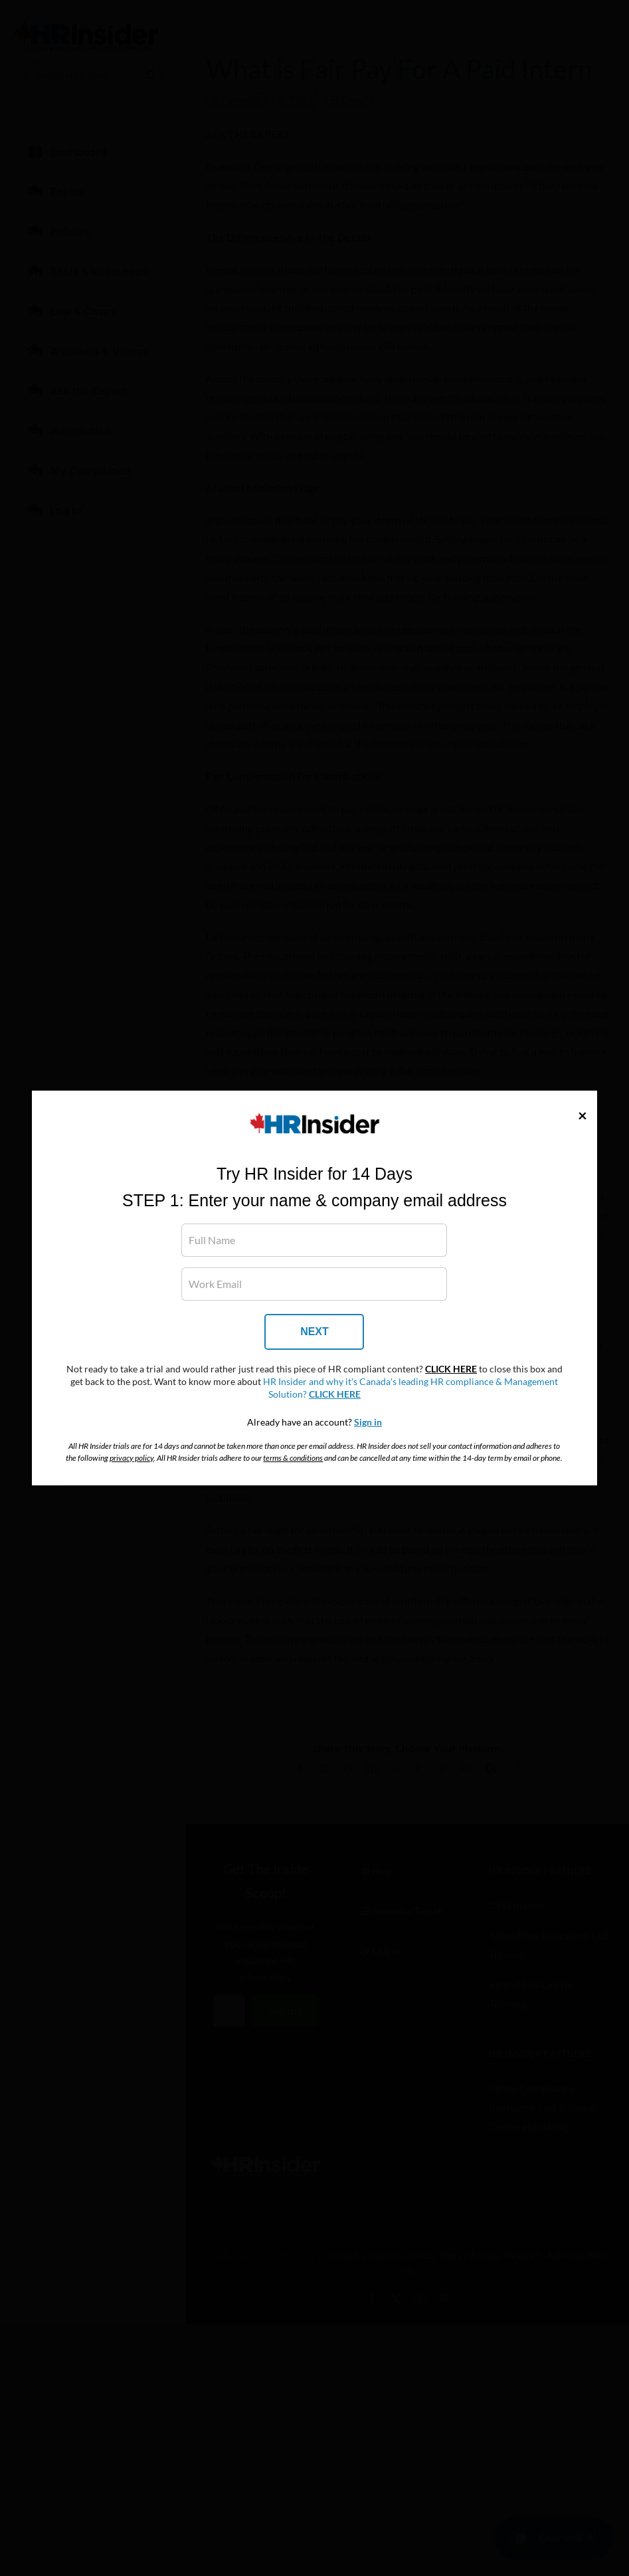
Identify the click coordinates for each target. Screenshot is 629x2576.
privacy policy (131, 1458)
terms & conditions (293, 1458)
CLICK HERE (451, 1369)
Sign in (368, 1422)
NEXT (314, 1331)
